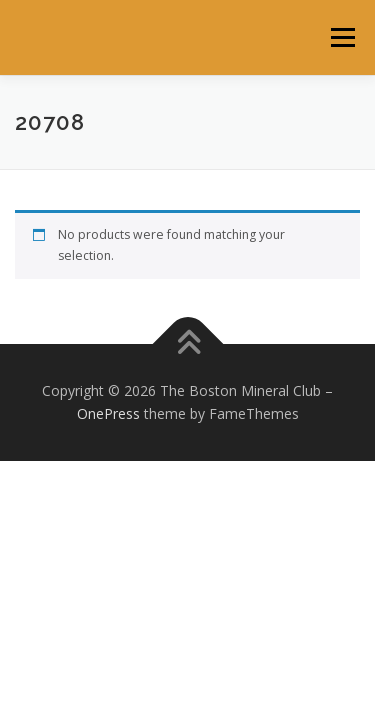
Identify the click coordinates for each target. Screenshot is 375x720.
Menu (341, 37)
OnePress (108, 413)
